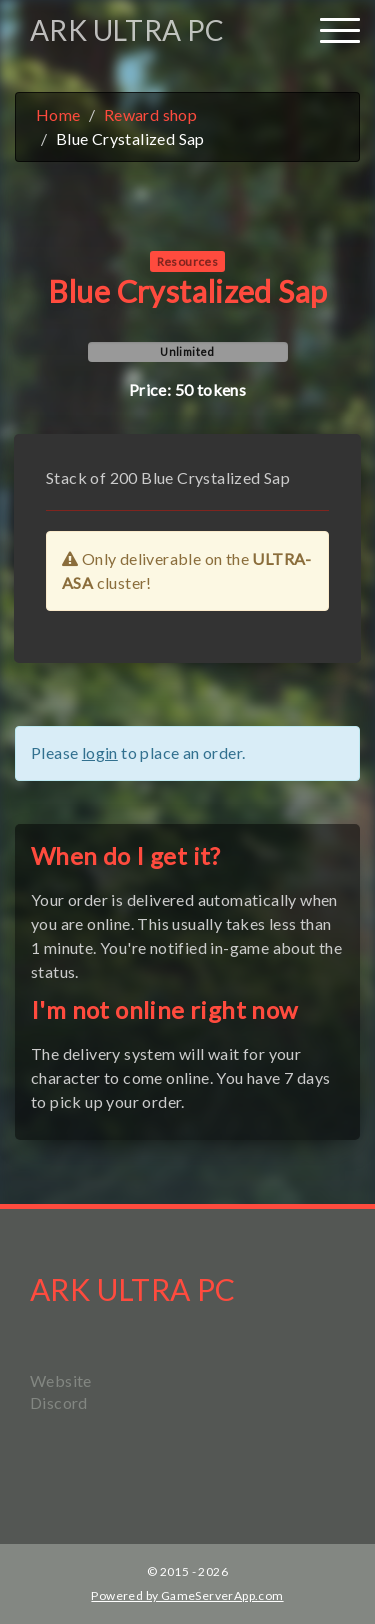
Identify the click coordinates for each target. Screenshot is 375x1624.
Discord (59, 1402)
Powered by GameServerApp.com (187, 1595)
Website (61, 1380)
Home (58, 114)
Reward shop (150, 114)
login (100, 752)
